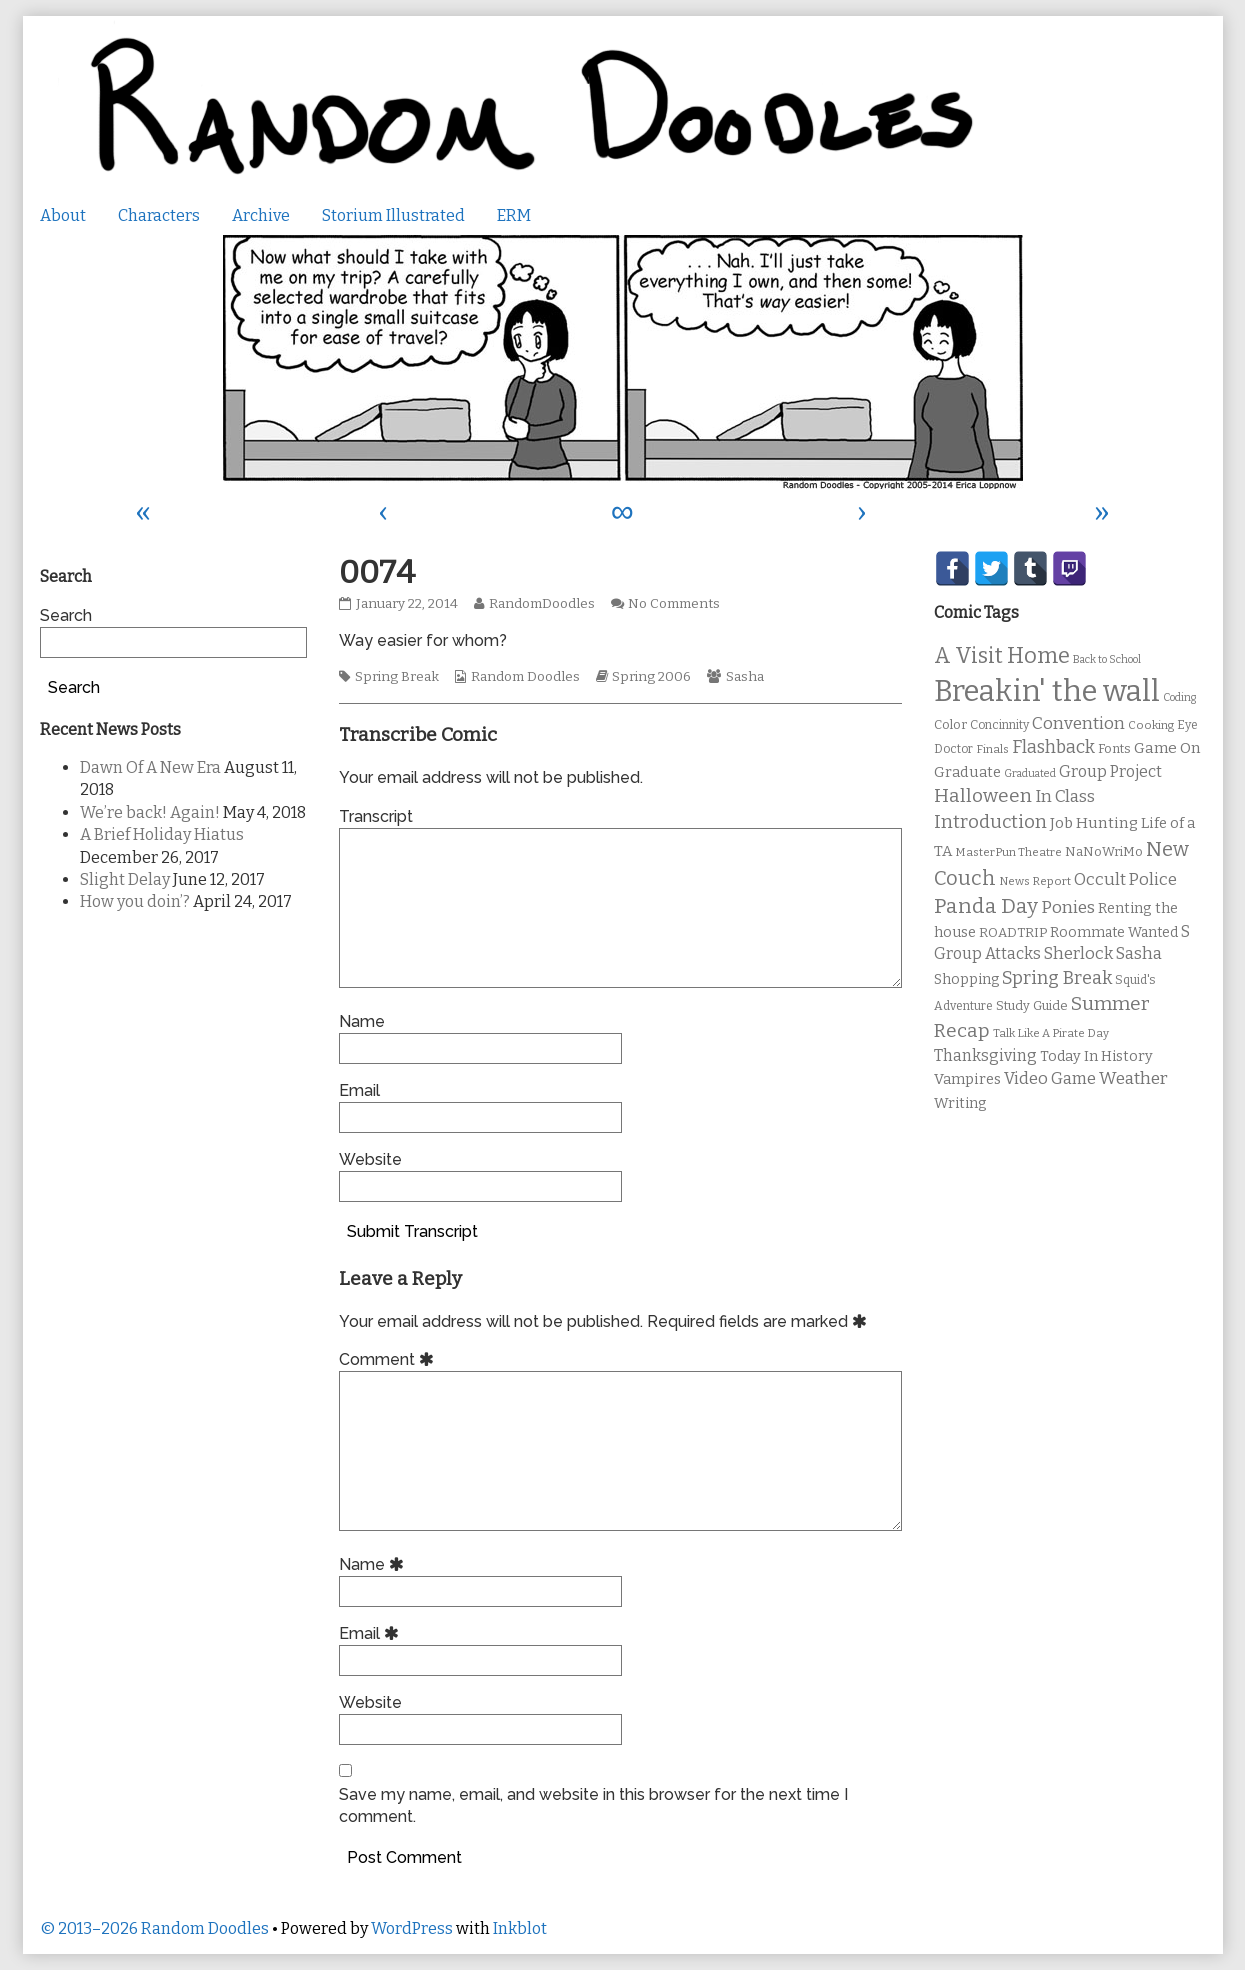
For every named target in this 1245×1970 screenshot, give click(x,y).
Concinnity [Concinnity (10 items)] (999, 725)
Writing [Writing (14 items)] (960, 1103)
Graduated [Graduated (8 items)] (1030, 773)
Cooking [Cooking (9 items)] (1151, 725)
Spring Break (397, 677)
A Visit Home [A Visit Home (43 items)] (1002, 656)
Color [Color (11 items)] (950, 724)
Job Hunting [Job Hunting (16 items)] (1094, 823)
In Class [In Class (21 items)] (1065, 796)
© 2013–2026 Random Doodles (154, 1928)
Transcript (376, 816)
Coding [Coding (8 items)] (1179, 697)
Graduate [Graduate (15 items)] (967, 772)
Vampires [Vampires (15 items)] (967, 1079)
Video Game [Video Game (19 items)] (1050, 1078)
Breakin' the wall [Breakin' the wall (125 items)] (1047, 691)
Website (370, 1159)
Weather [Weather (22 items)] (1133, 1078)
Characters (159, 215)
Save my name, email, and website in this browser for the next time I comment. (593, 1805)
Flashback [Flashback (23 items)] (1053, 747)
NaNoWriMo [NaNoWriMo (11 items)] (1104, 851)
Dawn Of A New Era (150, 767)
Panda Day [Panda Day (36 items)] (986, 906)
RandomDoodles (541, 604)
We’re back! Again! (150, 812)
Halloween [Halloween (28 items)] (983, 795)
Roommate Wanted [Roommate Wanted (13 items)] (1114, 932)
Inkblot (520, 1928)
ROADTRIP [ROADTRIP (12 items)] (1013, 933)
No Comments (674, 604)
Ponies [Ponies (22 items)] (1068, 907)
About (63, 215)
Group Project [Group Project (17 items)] (1110, 771)
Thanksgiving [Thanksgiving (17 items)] (985, 1055)
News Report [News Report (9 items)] (1035, 881)
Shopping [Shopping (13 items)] (966, 979)
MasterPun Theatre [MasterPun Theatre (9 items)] (1008, 852)
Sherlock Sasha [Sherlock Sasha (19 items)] (1103, 953)
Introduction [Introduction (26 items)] (990, 822)
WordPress (412, 1928)
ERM (514, 215)
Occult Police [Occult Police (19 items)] (1125, 879)
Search (66, 615)
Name (362, 1021)
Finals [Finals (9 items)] (992, 749)
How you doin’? (135, 901)
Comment (389, 1359)
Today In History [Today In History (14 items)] (1096, 1056)
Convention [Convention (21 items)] (1078, 723)
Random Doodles (525, 677)
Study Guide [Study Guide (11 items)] (1032, 1005)
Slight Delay (125, 879)
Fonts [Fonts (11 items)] (1114, 748)
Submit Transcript (412, 1231)
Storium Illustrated (393, 215)
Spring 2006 (651, 677)
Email (359, 1090)
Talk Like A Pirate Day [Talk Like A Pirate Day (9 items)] (1051, 1033)
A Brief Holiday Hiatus (162, 834)
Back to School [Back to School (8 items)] (1107, 659)
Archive (261, 215)
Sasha (745, 677)
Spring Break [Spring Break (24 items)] (1057, 978)
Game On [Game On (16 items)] (1167, 748)
